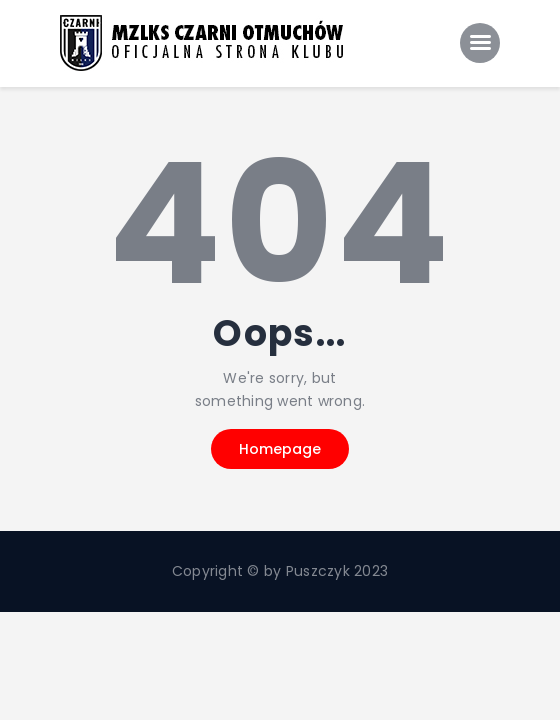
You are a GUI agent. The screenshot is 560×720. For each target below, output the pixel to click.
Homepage (280, 449)
